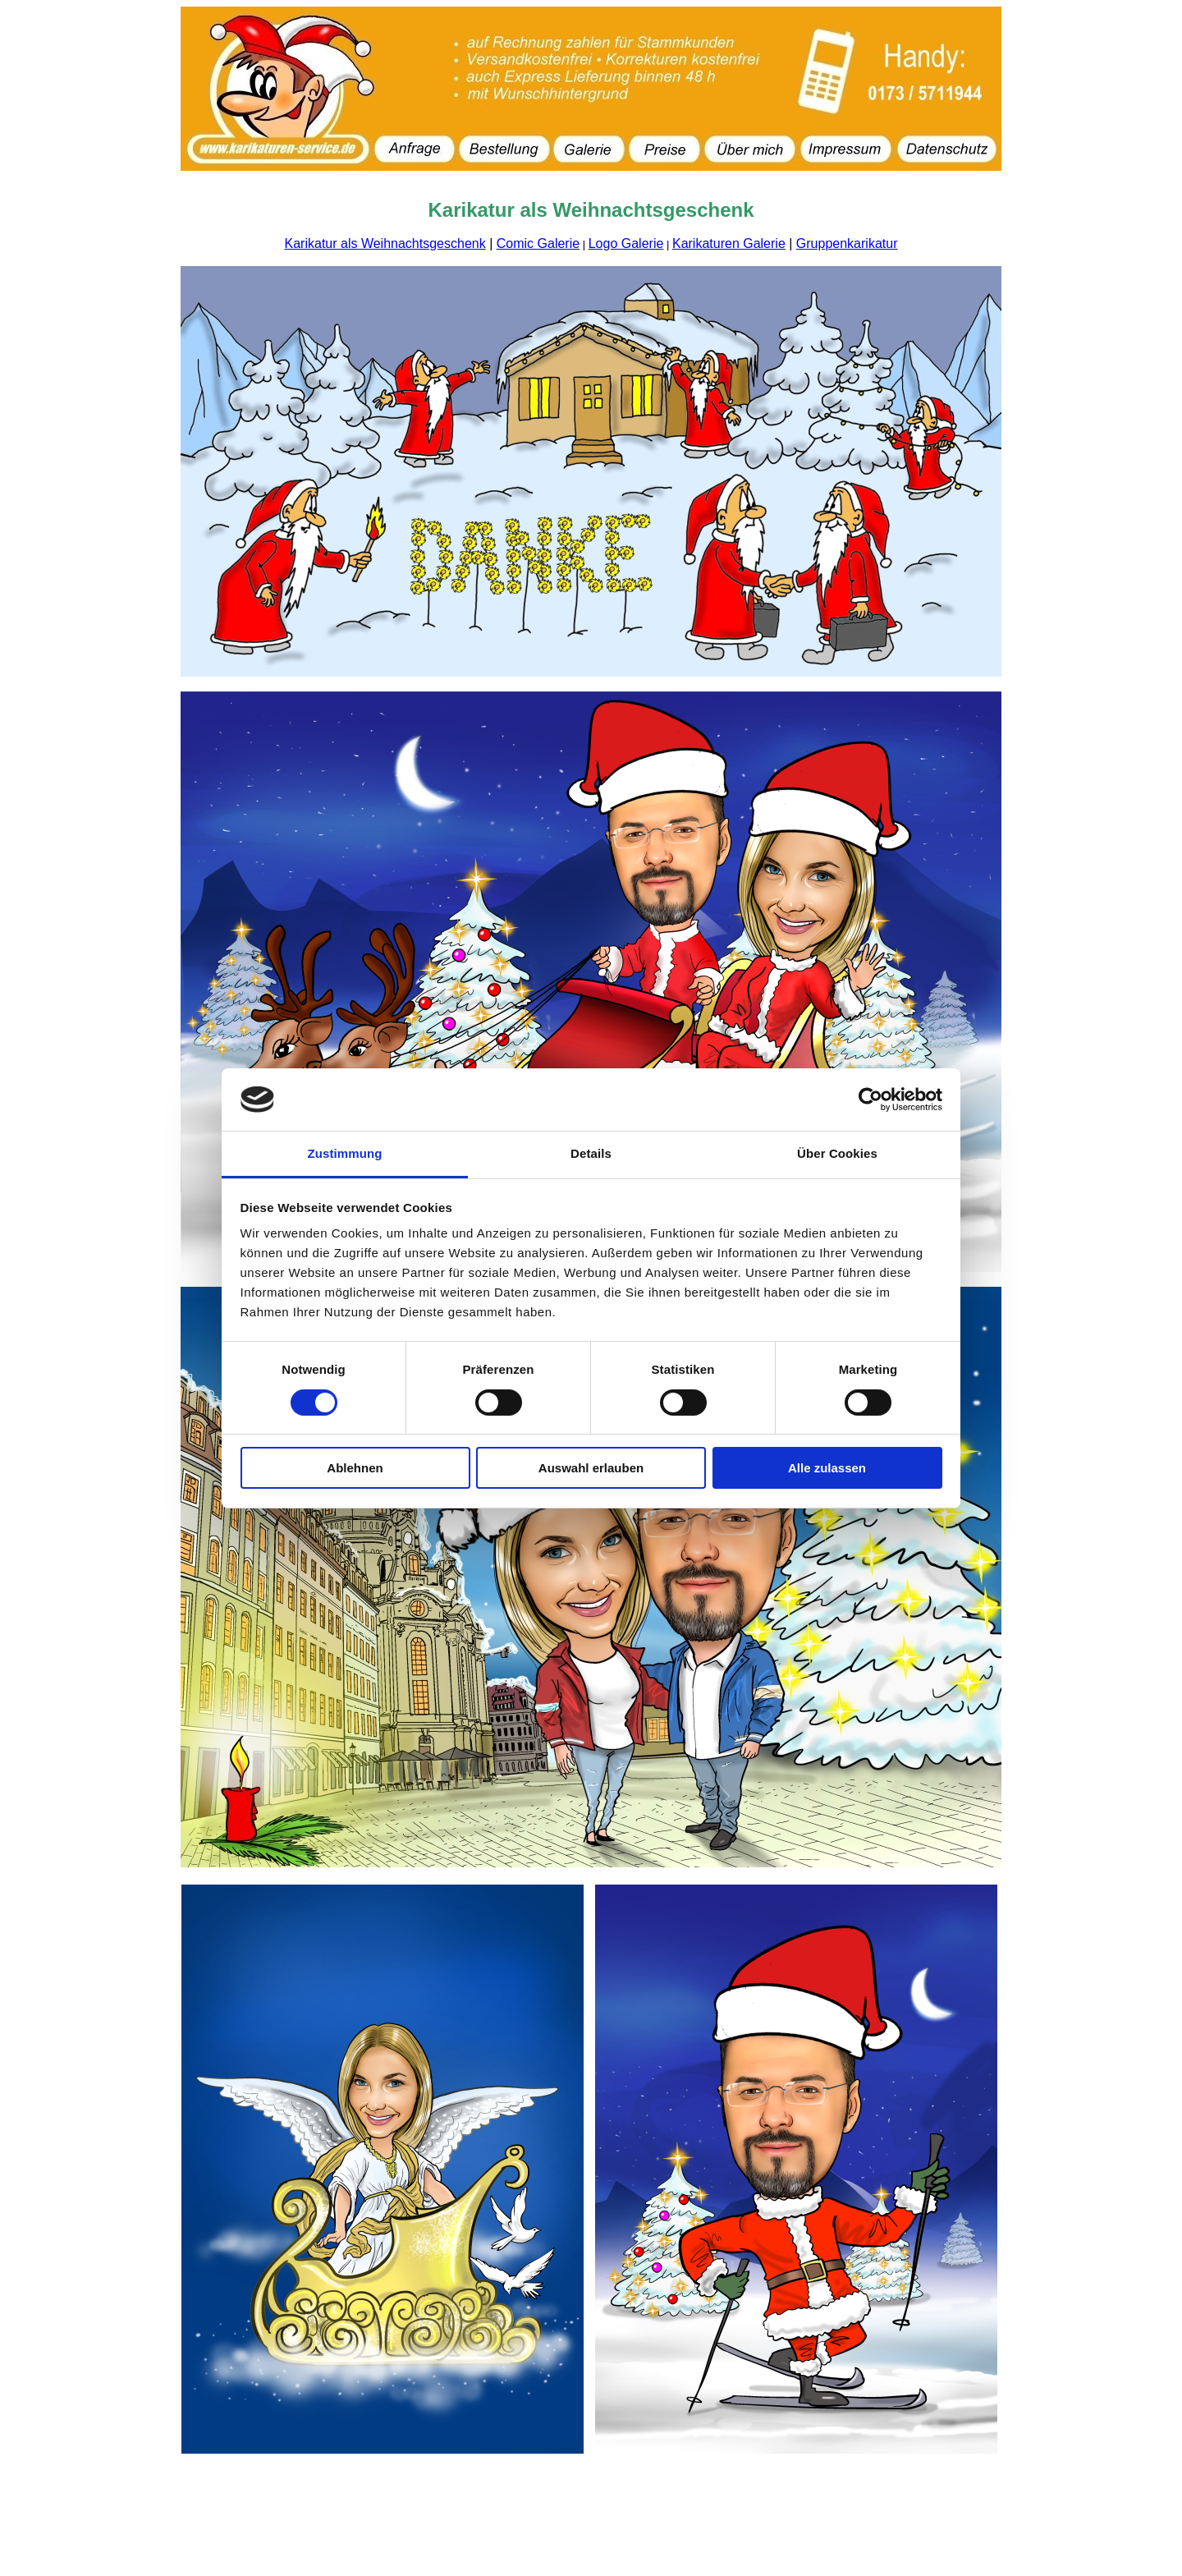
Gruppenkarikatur (847, 243)
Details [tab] (591, 1153)
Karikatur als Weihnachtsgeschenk (385, 243)
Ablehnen (355, 1468)
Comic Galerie (538, 243)
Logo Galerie (626, 243)
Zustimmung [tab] (345, 1153)
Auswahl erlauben (591, 1468)
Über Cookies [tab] (837, 1153)
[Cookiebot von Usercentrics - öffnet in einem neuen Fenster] (870, 1099)
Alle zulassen (827, 1468)
